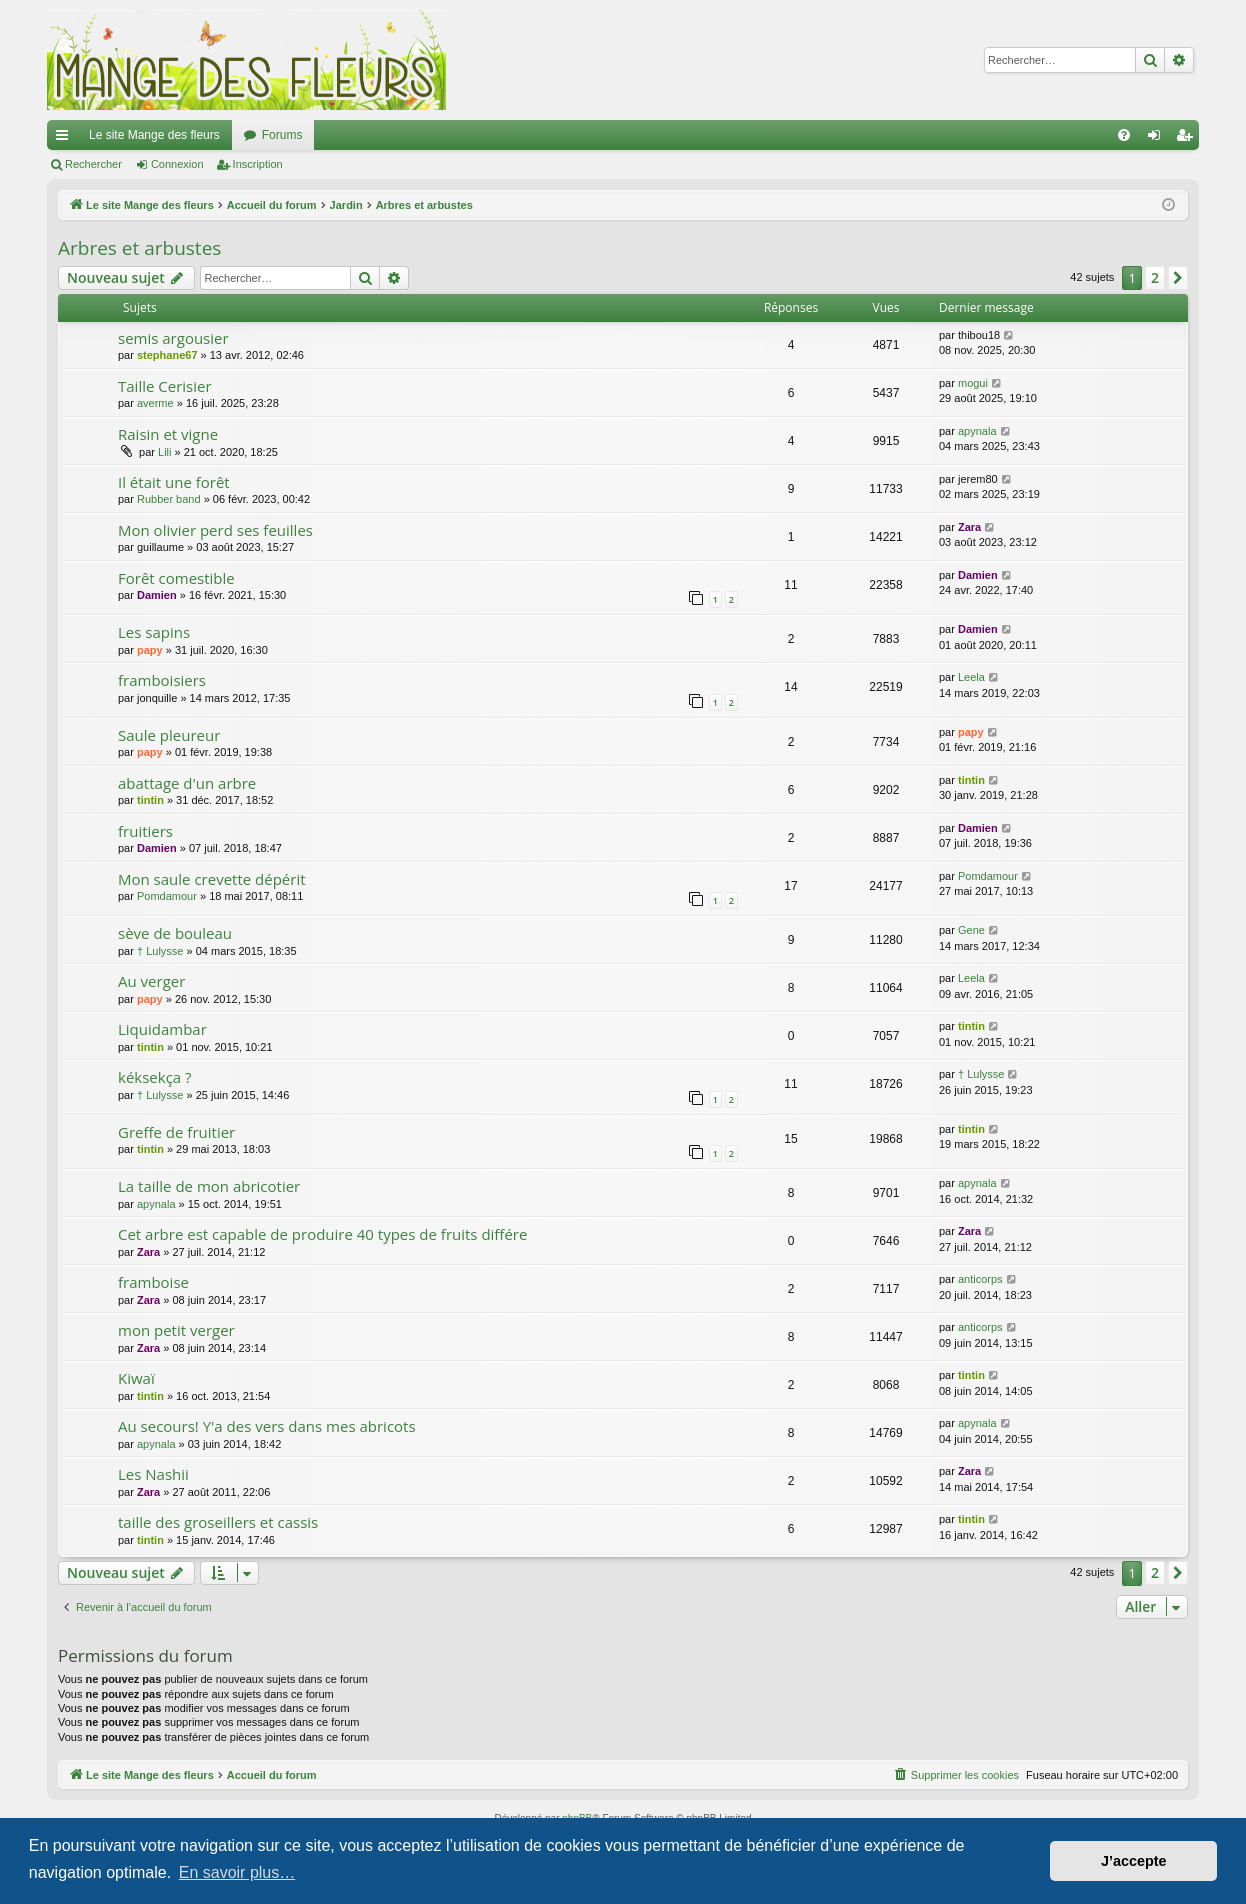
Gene (971, 930)
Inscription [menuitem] (1188, 139)
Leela (971, 677)
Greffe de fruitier (176, 1132)
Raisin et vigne (168, 434)
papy (150, 650)
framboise (153, 1282)
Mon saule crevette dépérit (212, 879)
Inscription (258, 164)
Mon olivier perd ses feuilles (215, 530)
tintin (150, 800)
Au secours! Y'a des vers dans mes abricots (267, 1426)
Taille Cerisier (165, 386)
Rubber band (169, 499)
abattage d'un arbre (187, 783)
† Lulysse (160, 951)
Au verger (151, 981)
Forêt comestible (176, 578)
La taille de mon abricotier (209, 1186)
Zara (969, 527)
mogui (973, 383)
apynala (977, 431)
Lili (164, 452)
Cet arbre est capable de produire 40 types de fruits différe (322, 1234)
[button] (1178, 278)
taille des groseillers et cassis (218, 1522)
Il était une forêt (174, 482)
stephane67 (167, 355)
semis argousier (173, 338)
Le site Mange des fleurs (154, 135)
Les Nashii (153, 1474)
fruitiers (145, 831)
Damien (157, 595)
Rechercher (93, 164)
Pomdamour (167, 896)
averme (155, 403)
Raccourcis (66, 139)
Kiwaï (136, 1378)
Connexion (177, 164)
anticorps (980, 1279)
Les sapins (154, 632)
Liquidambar (162, 1029)
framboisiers (162, 680)
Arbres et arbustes (139, 248)
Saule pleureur (169, 735)
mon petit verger (176, 1330)
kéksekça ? (155, 1077)
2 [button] (1155, 277)
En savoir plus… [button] (237, 1872)
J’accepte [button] (1134, 1861)
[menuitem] (1124, 135)
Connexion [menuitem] (1158, 139)
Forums (282, 135)
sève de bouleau (175, 933)
